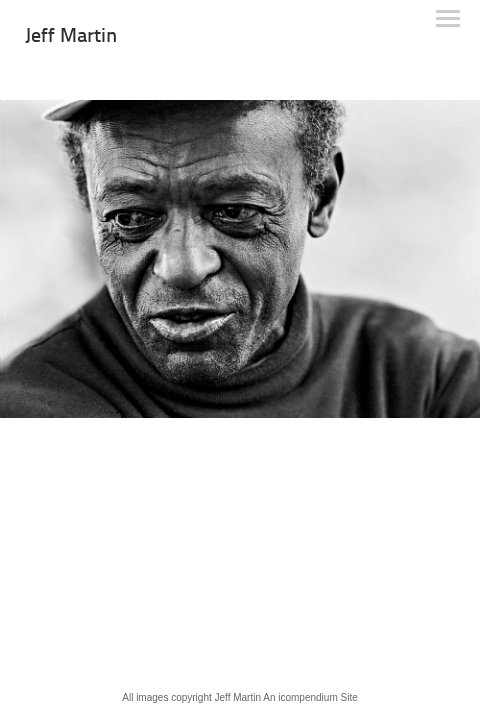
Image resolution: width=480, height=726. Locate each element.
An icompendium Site (310, 697)
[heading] (71, 38)
